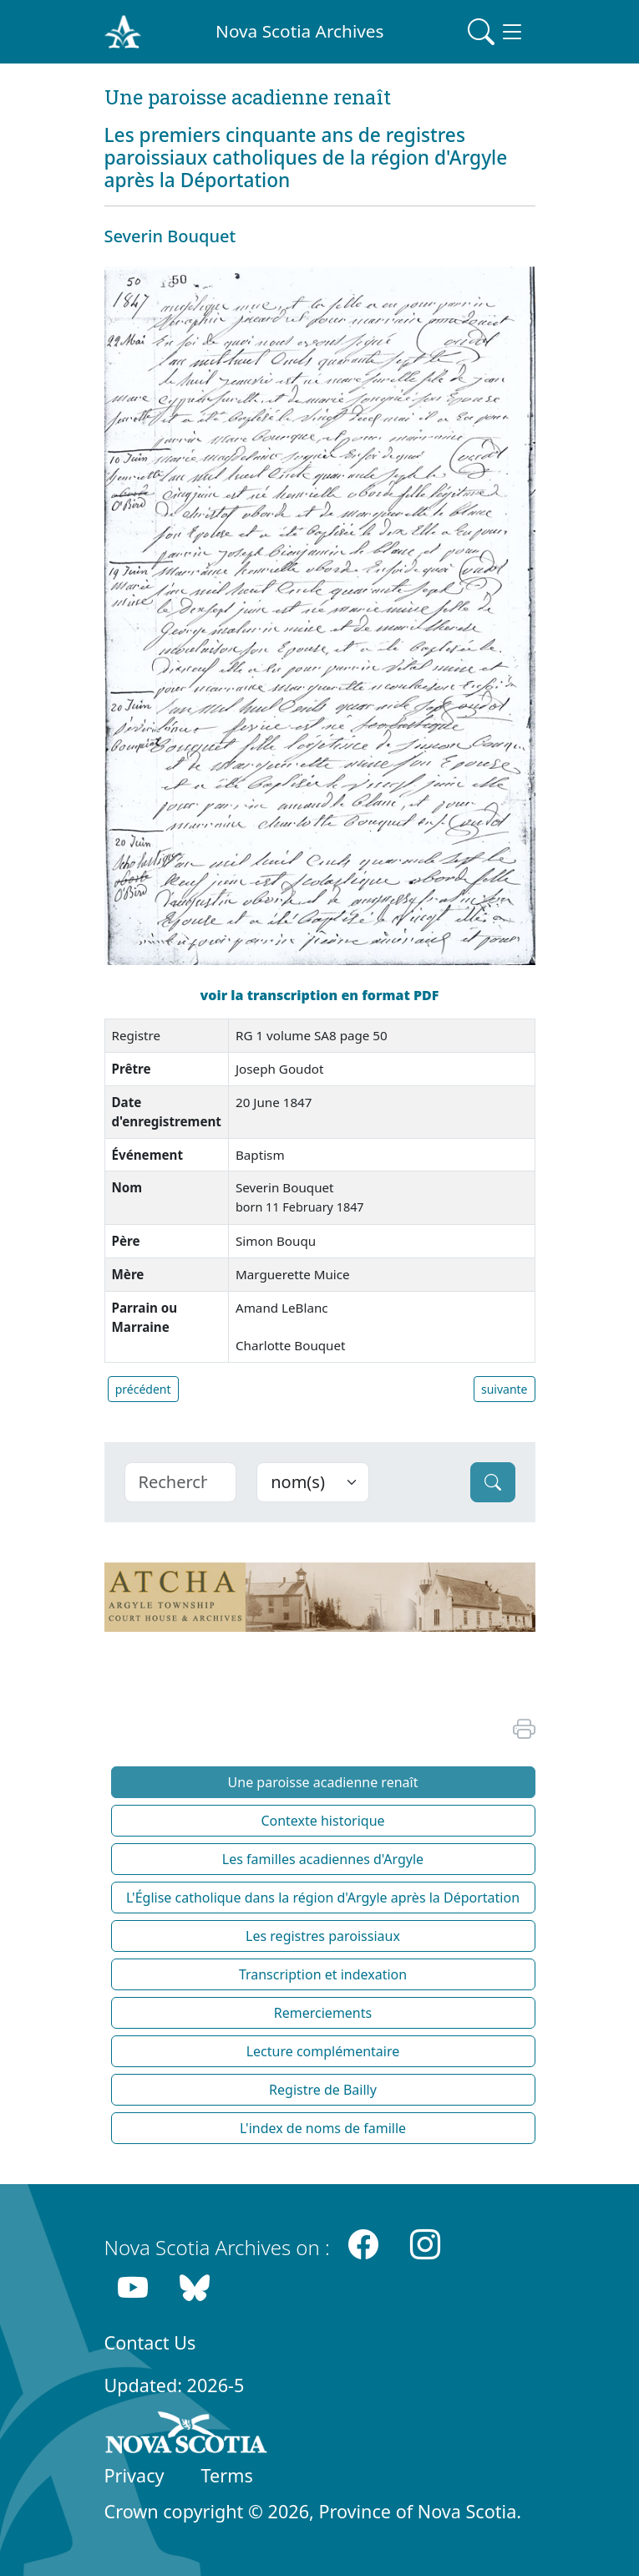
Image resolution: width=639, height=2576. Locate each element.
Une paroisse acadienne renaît (323, 1782)
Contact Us (150, 2342)
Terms (227, 2475)
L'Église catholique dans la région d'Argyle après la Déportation (323, 1897)
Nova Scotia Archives (299, 31)
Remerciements (323, 2013)
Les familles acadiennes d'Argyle (322, 1859)
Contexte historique (322, 1820)
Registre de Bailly (323, 2090)
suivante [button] (504, 1389)
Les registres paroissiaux (323, 1936)
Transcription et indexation (323, 1974)
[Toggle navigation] (496, 32)
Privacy (134, 2475)
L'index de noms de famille (323, 2128)
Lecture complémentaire (323, 2051)
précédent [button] (143, 1389)
